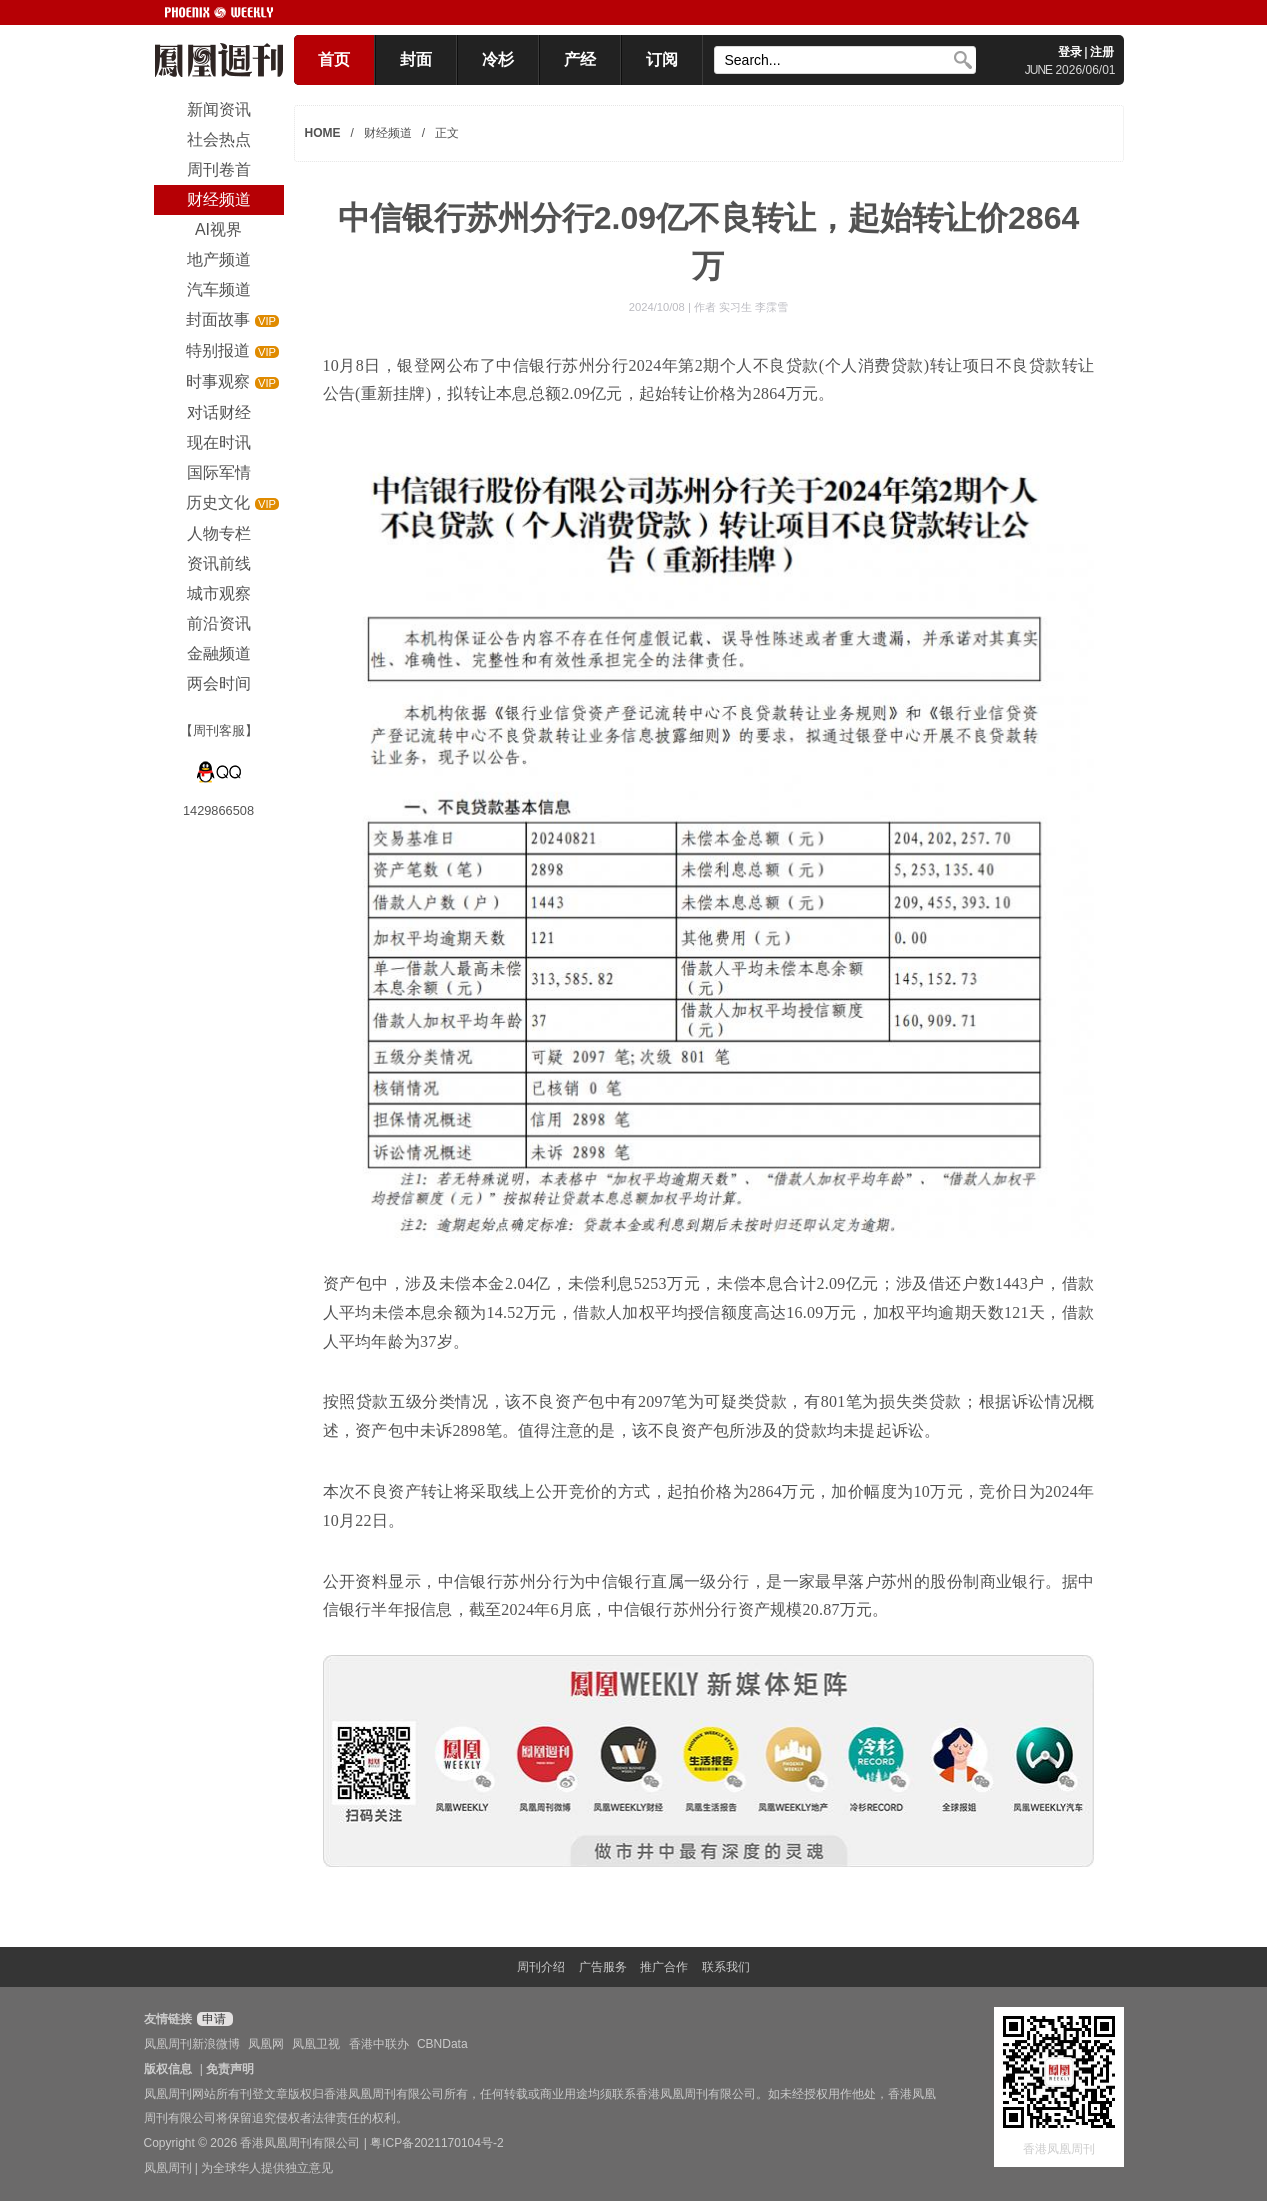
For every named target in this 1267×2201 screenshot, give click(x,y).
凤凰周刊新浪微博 (192, 2044)
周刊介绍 (541, 1967)
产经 (580, 59)
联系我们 (726, 1967)
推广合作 (664, 1967)
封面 (416, 59)
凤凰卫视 (316, 2044)
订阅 (662, 59)
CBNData (442, 2044)
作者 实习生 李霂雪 (741, 307)
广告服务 (603, 1967)
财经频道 (388, 133)
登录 (1070, 52)
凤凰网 (266, 2044)
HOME (323, 133)
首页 (334, 59)
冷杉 (498, 59)
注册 (1102, 52)
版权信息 (168, 2069)
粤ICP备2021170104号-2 (436, 2143)
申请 (212, 2019)
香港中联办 (379, 2044)
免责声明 (230, 2069)
